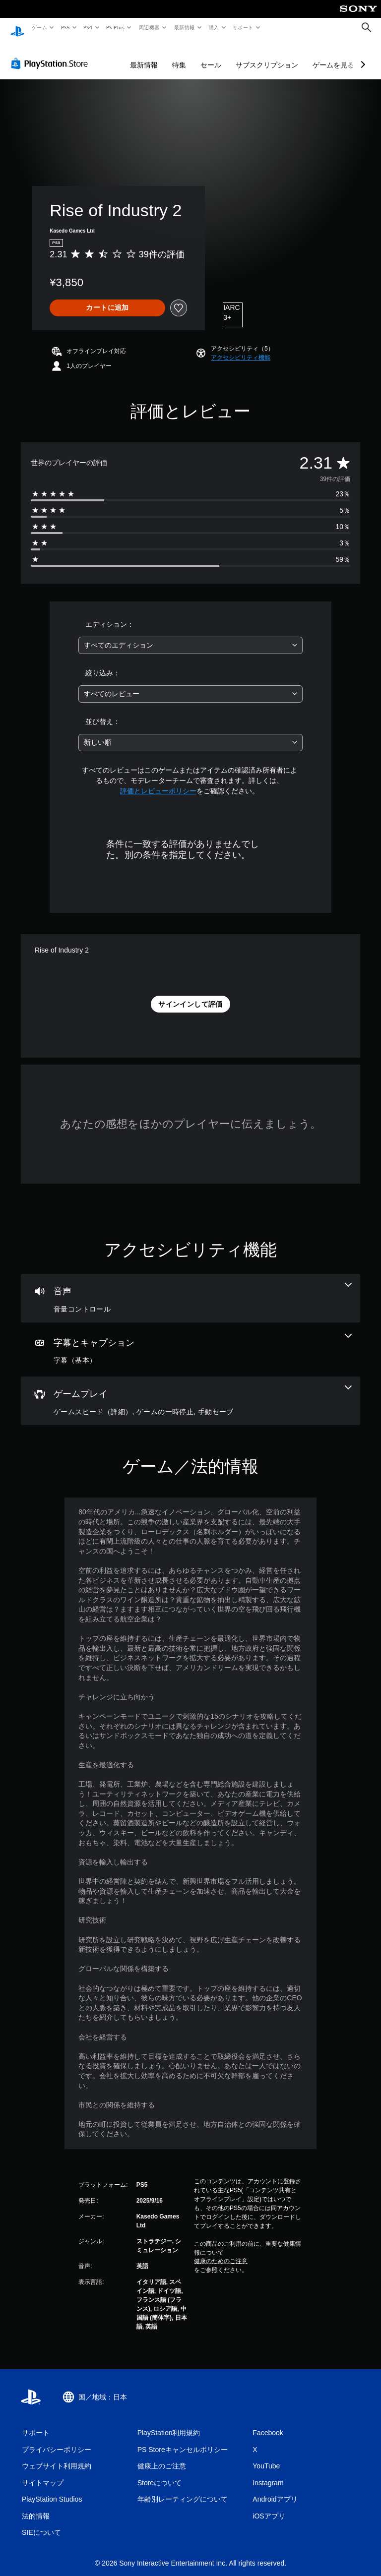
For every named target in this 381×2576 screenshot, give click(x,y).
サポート (243, 27)
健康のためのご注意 (221, 2251)
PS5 (65, 27)
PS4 (88, 27)
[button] (240, 348)
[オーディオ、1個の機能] (190, 1288)
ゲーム (39, 27)
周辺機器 (149, 27)
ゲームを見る (333, 55)
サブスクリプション (267, 55)
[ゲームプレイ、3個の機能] (190, 1391)
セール (210, 55)
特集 (179, 55)
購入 (214, 27)
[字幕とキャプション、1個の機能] (190, 1340)
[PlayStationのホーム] (17, 28)
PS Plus (115, 27)
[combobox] (190, 636)
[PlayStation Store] (51, 54)
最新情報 (184, 27)
